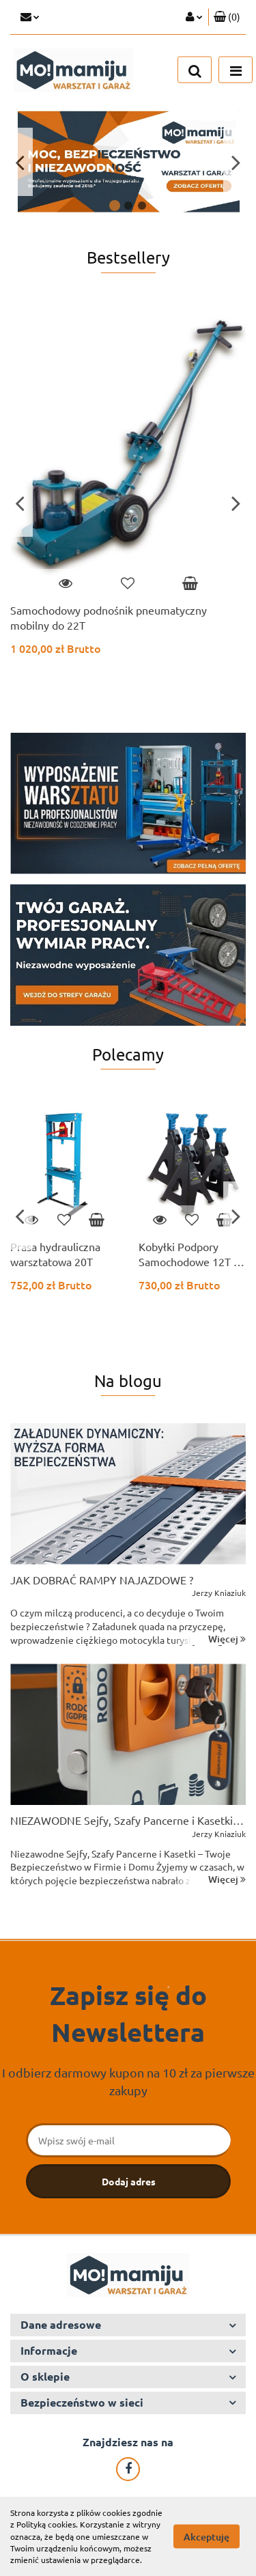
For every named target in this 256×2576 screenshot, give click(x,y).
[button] (227, 17)
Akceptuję (206, 2536)
